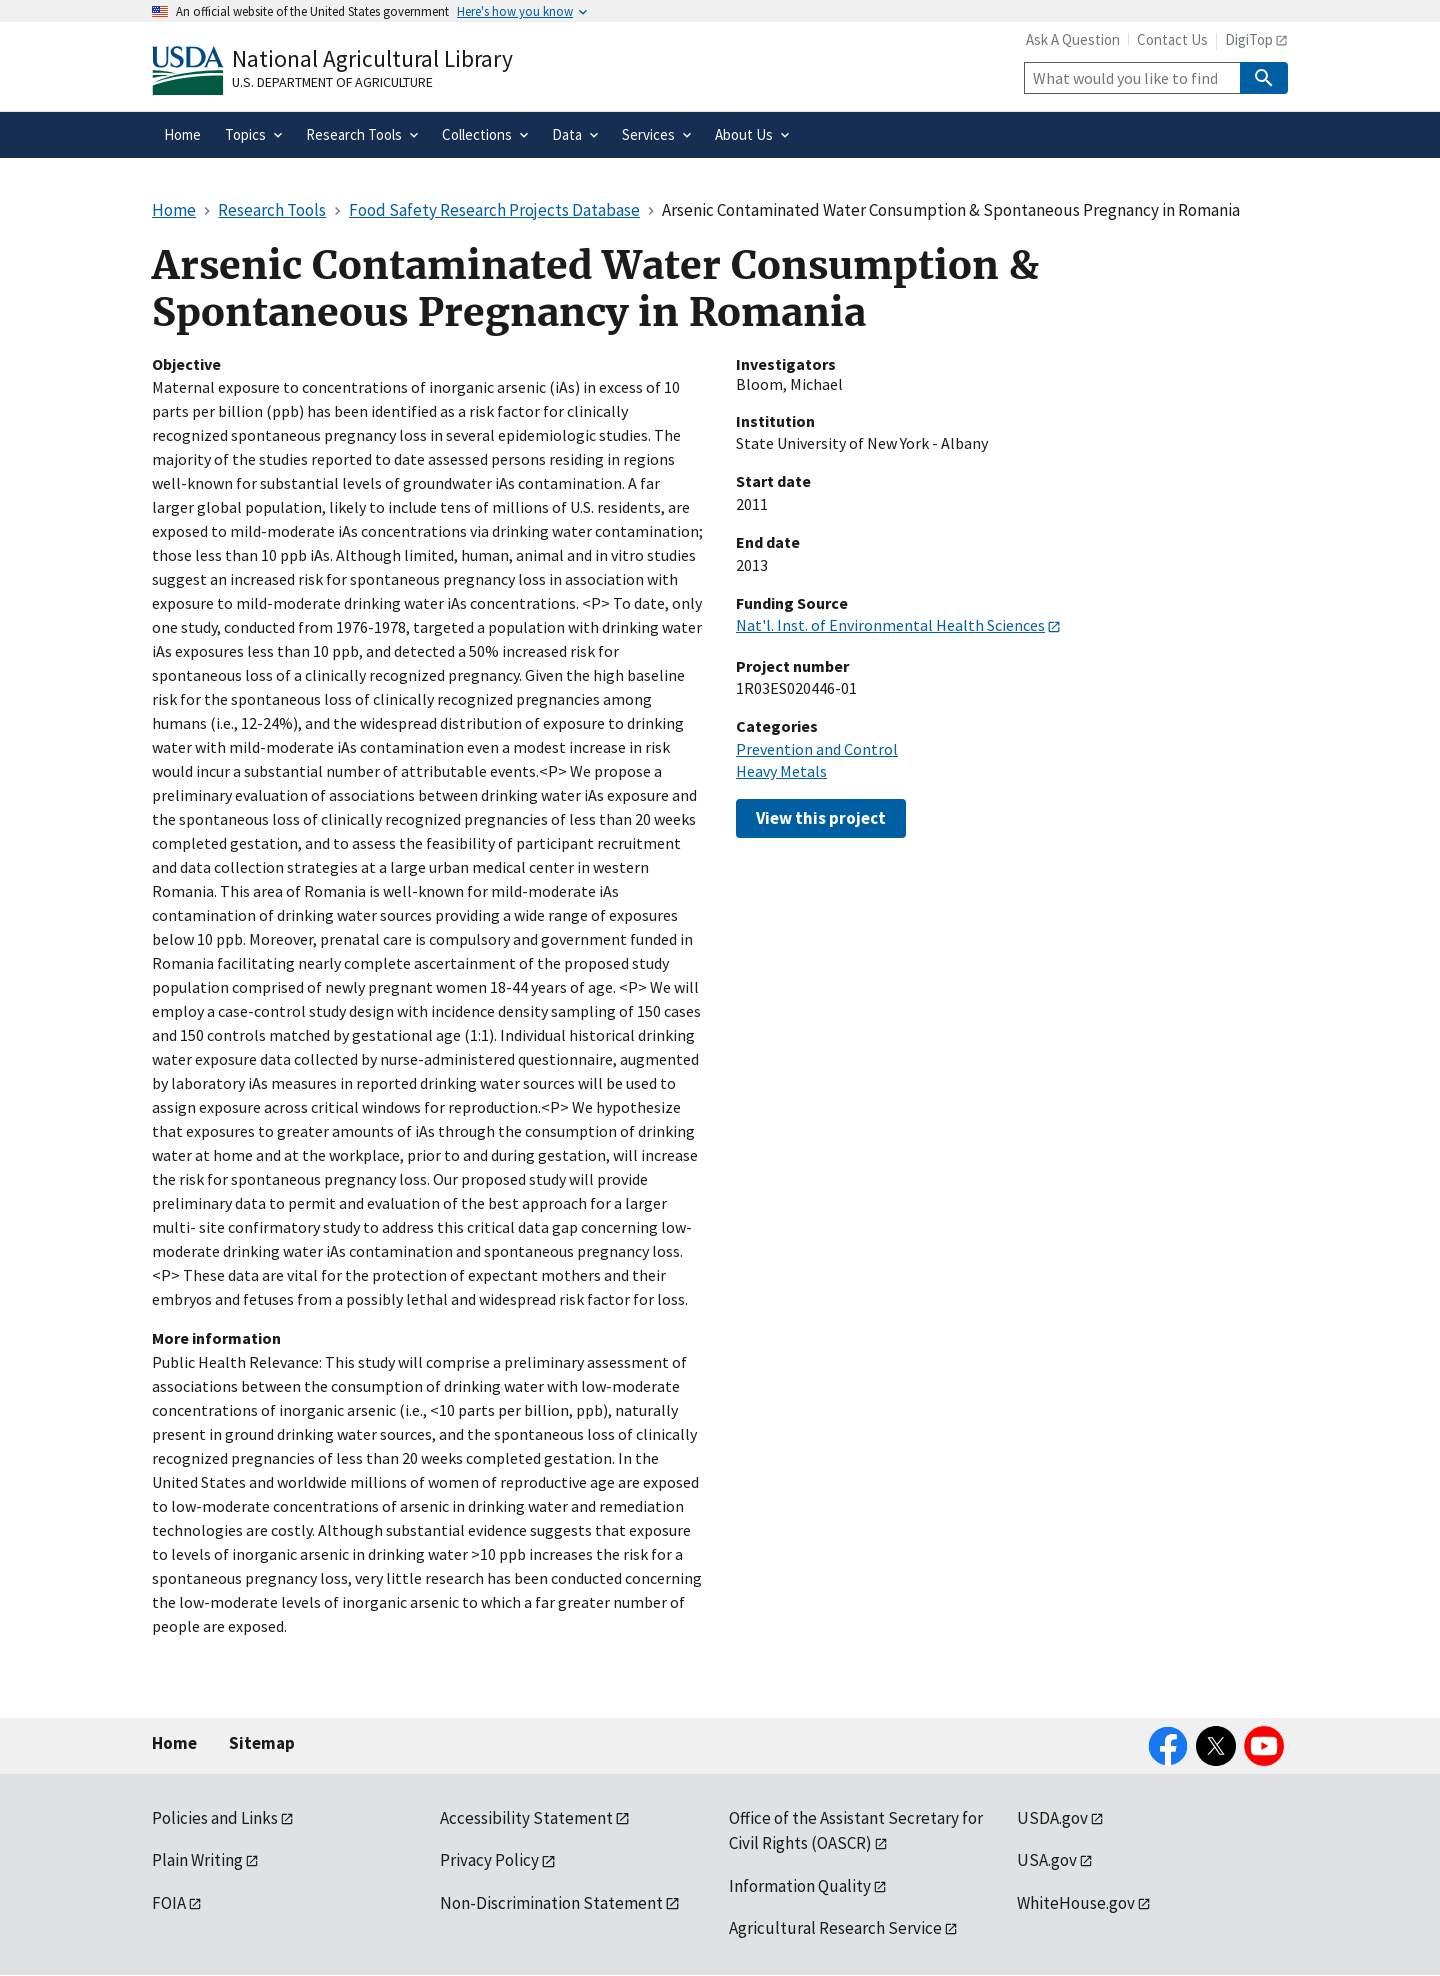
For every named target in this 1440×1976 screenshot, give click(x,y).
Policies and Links (215, 1818)
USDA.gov (1052, 1818)
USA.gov (1047, 1860)
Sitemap (262, 1743)
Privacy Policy (489, 1860)
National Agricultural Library (372, 58)
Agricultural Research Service (835, 1928)
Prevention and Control (817, 749)
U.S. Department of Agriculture (332, 82)
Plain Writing (197, 1860)
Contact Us (1172, 39)
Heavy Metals (781, 771)
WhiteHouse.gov (1076, 1903)
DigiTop (1249, 39)
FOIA (169, 1903)
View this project (821, 818)
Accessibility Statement (526, 1818)
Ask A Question (1073, 39)
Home (174, 1743)
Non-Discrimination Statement (551, 1903)
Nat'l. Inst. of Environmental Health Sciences (890, 625)
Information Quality (800, 1886)
